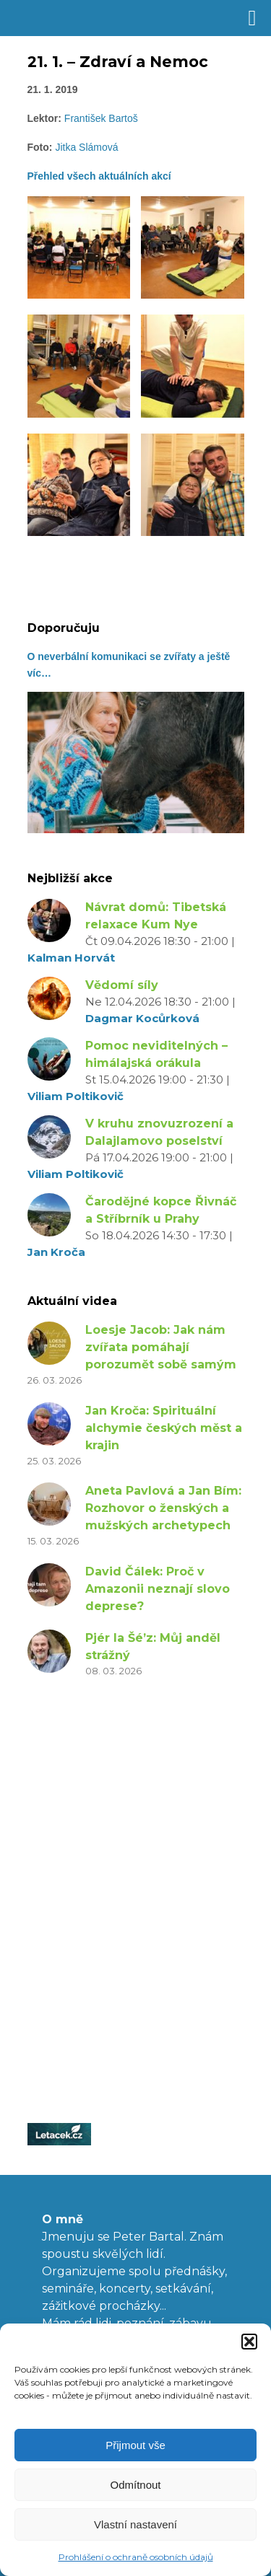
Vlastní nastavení (135, 2524)
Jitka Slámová (86, 147)
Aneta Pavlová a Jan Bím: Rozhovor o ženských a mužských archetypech (163, 1508)
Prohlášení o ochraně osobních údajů (136, 2556)
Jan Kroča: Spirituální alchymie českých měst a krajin (163, 1428)
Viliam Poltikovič (75, 1096)
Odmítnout (135, 2485)
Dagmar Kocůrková (142, 1018)
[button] (249, 2341)
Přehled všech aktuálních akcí (99, 176)
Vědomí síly (121, 985)
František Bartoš (101, 118)
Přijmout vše (135, 2445)
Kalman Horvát (71, 957)
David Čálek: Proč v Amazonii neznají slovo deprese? (157, 1589)
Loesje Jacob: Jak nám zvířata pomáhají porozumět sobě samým (160, 1347)
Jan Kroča (56, 1252)
